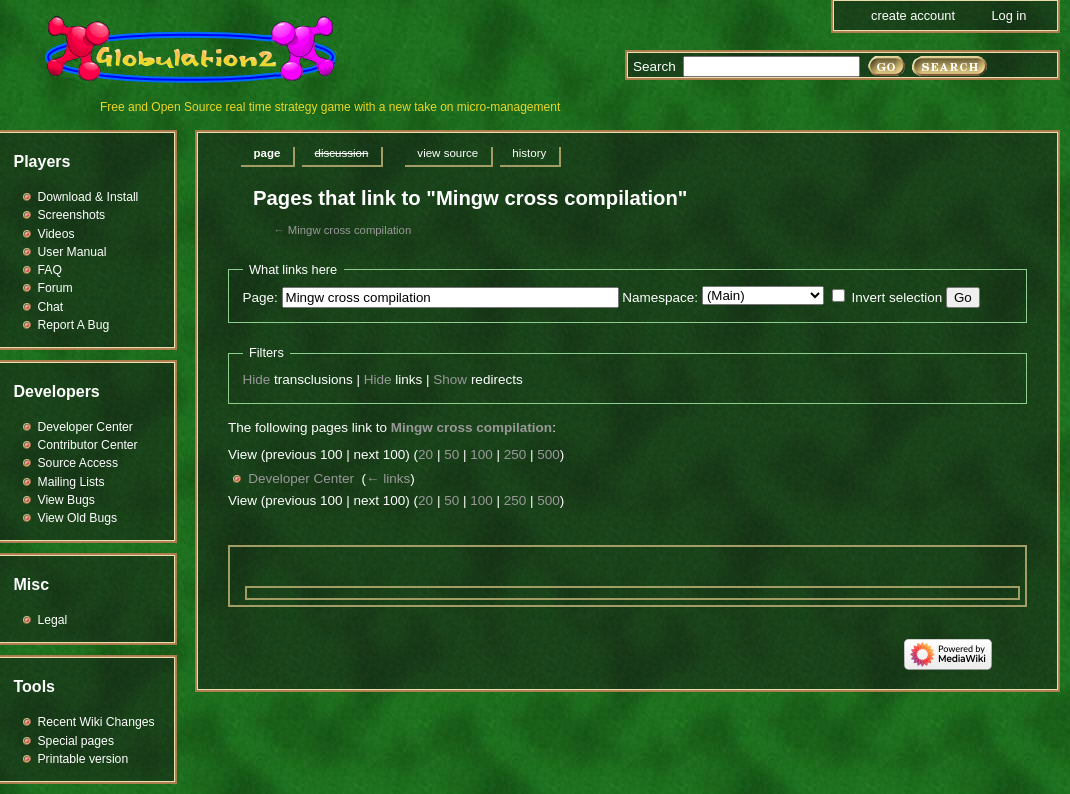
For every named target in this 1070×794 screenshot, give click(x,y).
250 (515, 454)
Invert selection (896, 297)
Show (450, 379)
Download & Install (88, 197)
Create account (913, 15)
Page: (260, 297)
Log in (1008, 15)
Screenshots (72, 215)
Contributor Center (88, 445)
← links (388, 478)
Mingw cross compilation (349, 230)
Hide (257, 379)
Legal (53, 620)
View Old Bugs (78, 518)
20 (425, 454)
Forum (55, 288)
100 (481, 454)
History (529, 153)
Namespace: (660, 297)
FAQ (50, 270)
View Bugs (66, 500)
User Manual (72, 252)
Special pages (76, 741)
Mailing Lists (71, 482)
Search (654, 66)
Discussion (341, 153)
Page (267, 153)
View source (447, 153)
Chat (51, 307)
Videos (56, 234)
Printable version (83, 759)
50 (451, 454)
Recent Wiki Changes (96, 722)
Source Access (78, 463)
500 (548, 454)
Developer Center (301, 478)
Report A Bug (74, 325)
